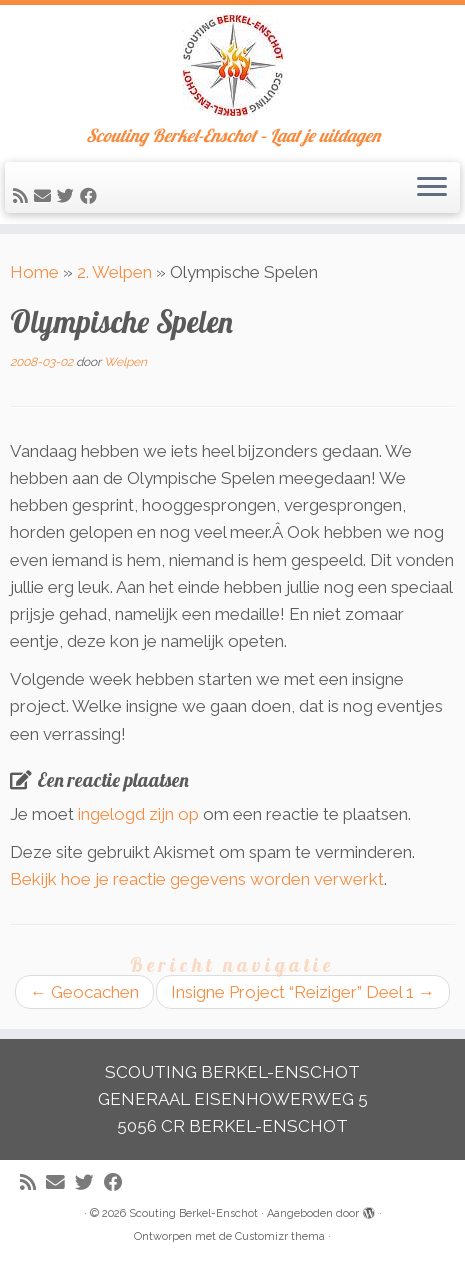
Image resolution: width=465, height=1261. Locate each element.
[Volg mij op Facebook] (91, 196)
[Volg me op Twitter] (68, 196)
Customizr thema (280, 1236)
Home (34, 272)
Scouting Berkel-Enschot (193, 1213)
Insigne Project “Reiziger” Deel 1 (303, 992)
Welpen (125, 362)
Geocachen (84, 992)
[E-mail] (45, 196)
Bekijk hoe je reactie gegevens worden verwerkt (197, 879)
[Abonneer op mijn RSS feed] (23, 196)
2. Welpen (114, 272)
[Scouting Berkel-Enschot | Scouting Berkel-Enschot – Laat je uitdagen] (232, 65)
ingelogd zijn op (138, 814)
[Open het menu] (432, 188)
